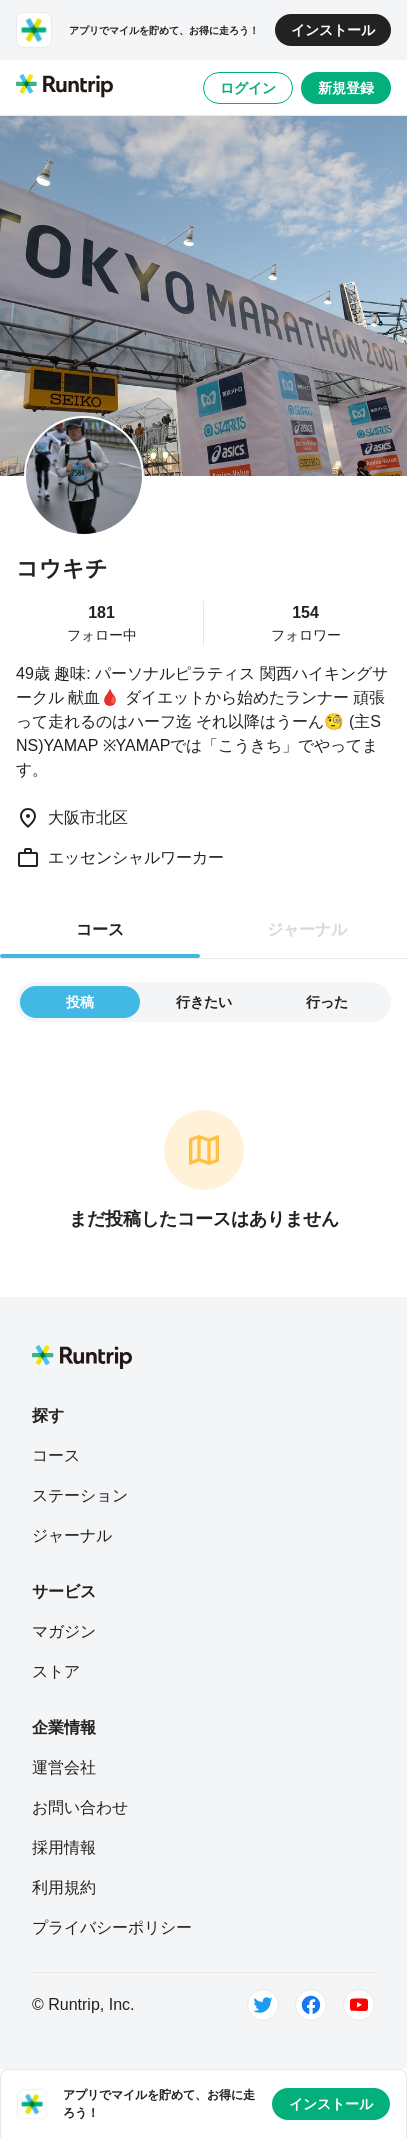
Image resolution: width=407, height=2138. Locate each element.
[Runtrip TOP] (64, 87)
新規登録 (346, 88)
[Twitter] (263, 2005)
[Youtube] (359, 2005)
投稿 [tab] (80, 1002)
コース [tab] (100, 929)
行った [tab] (327, 1002)
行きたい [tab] (204, 1002)
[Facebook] (311, 2005)
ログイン (248, 88)
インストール (333, 30)
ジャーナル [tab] (307, 929)
